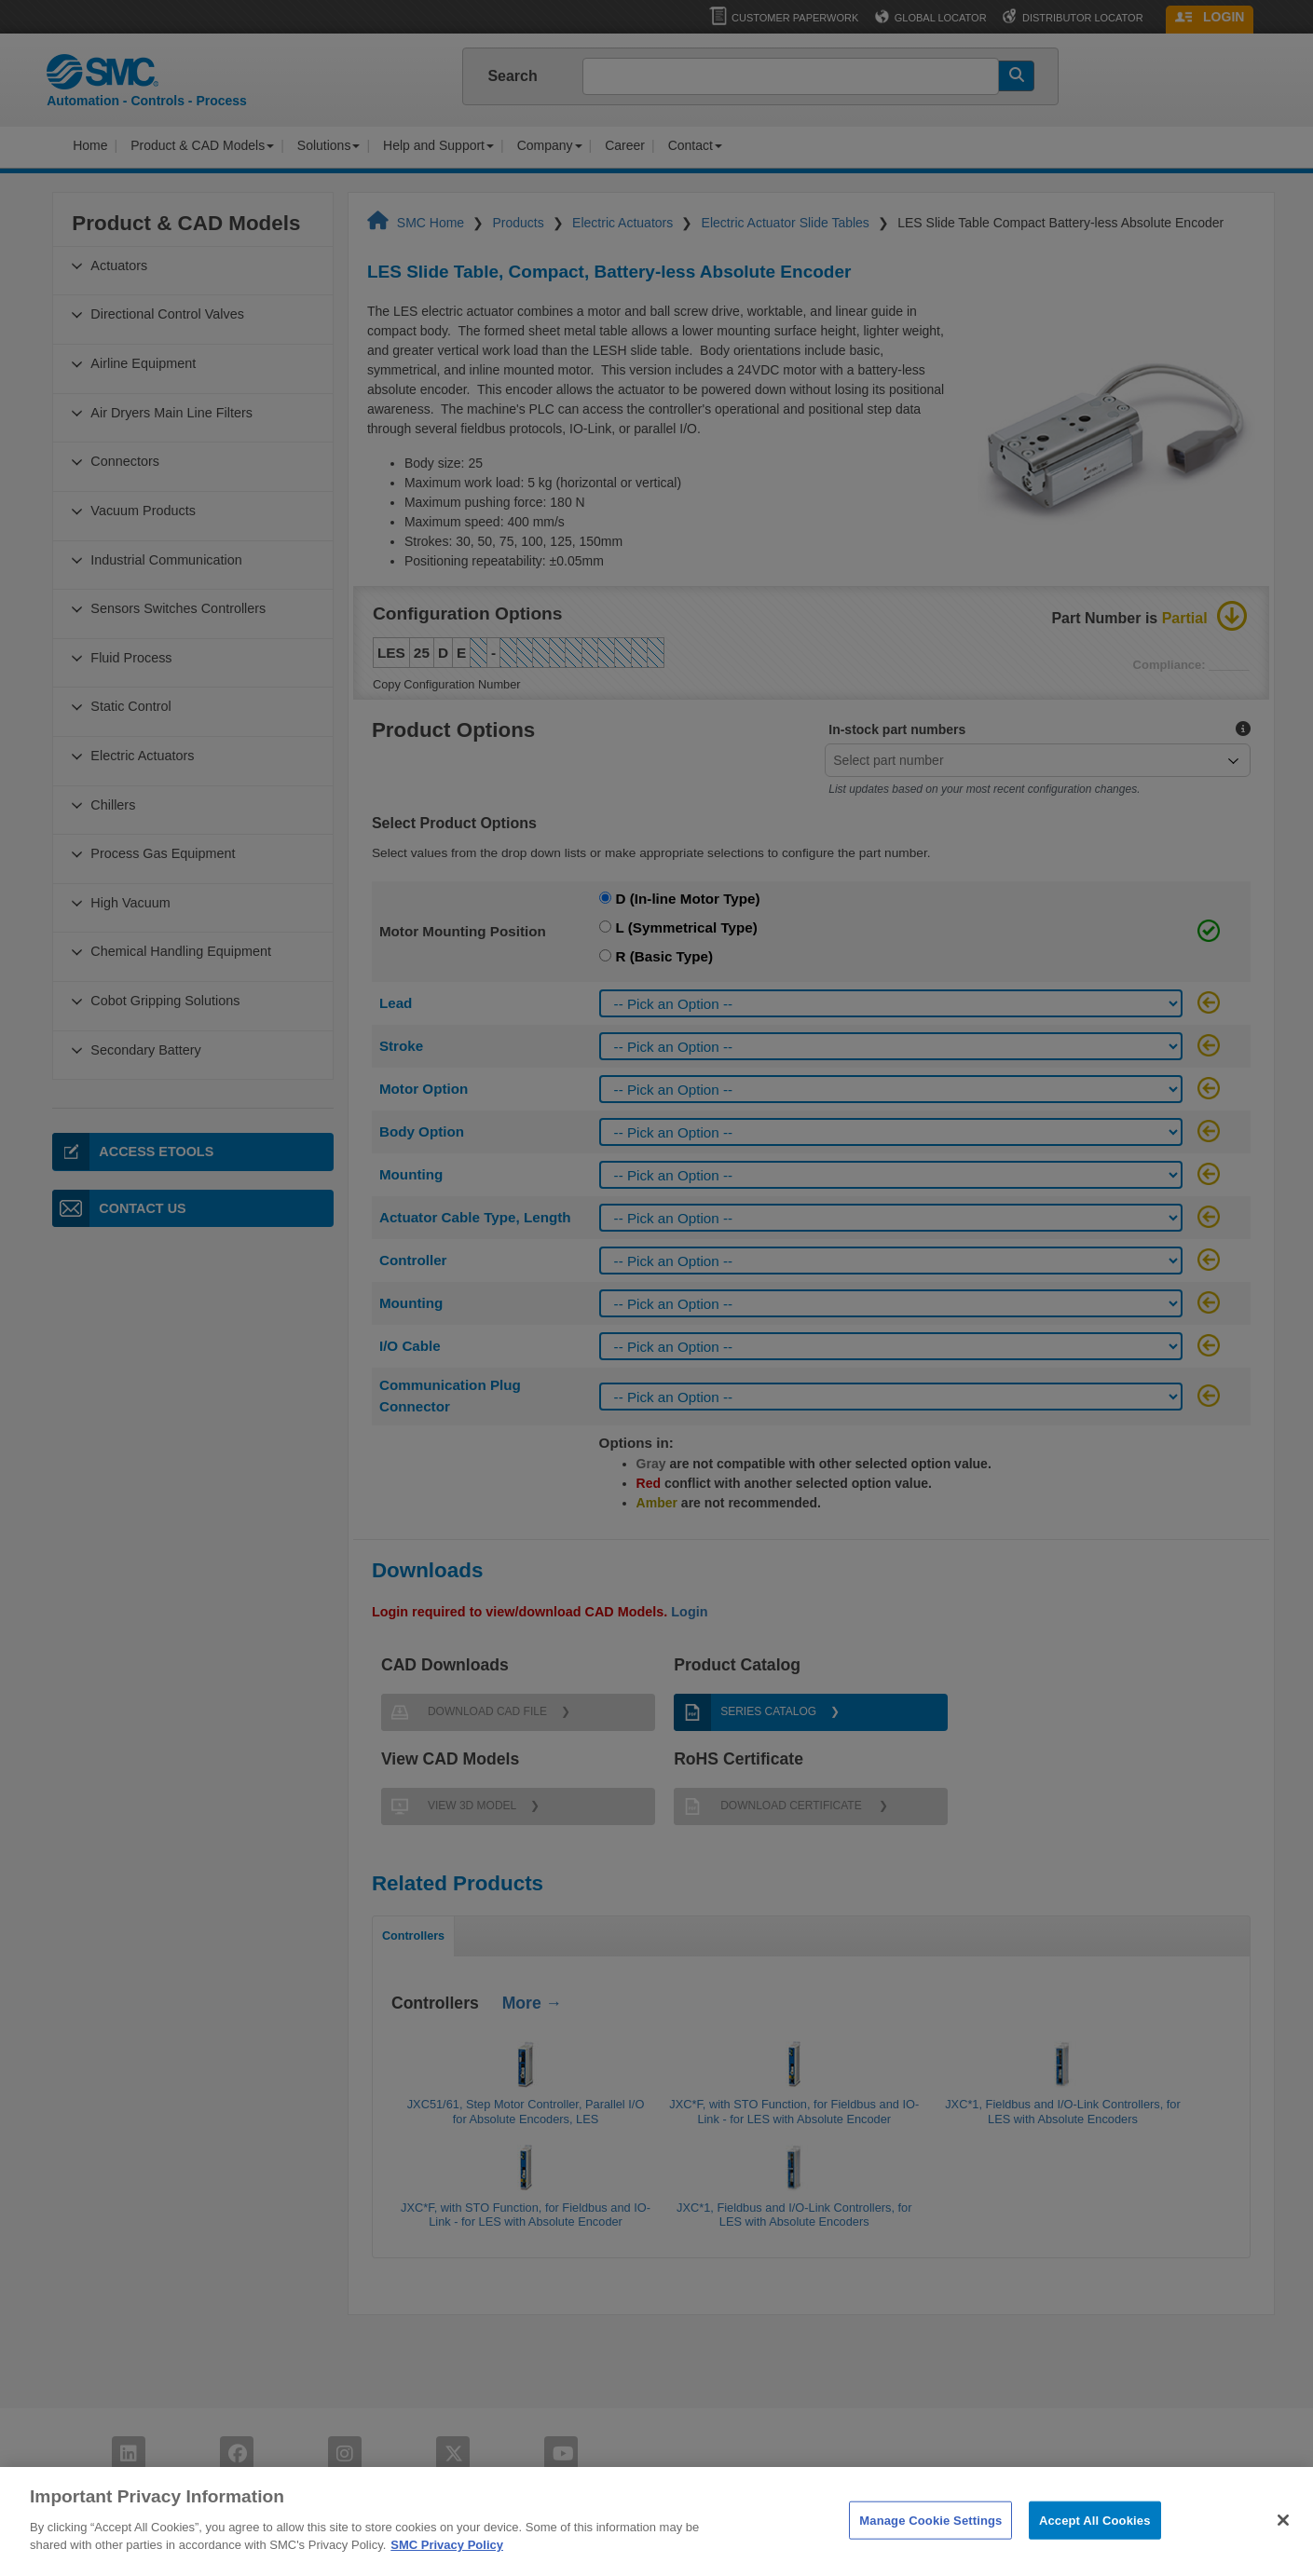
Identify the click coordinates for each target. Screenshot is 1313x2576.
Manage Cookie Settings (930, 2556)
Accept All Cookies (1095, 2556)
